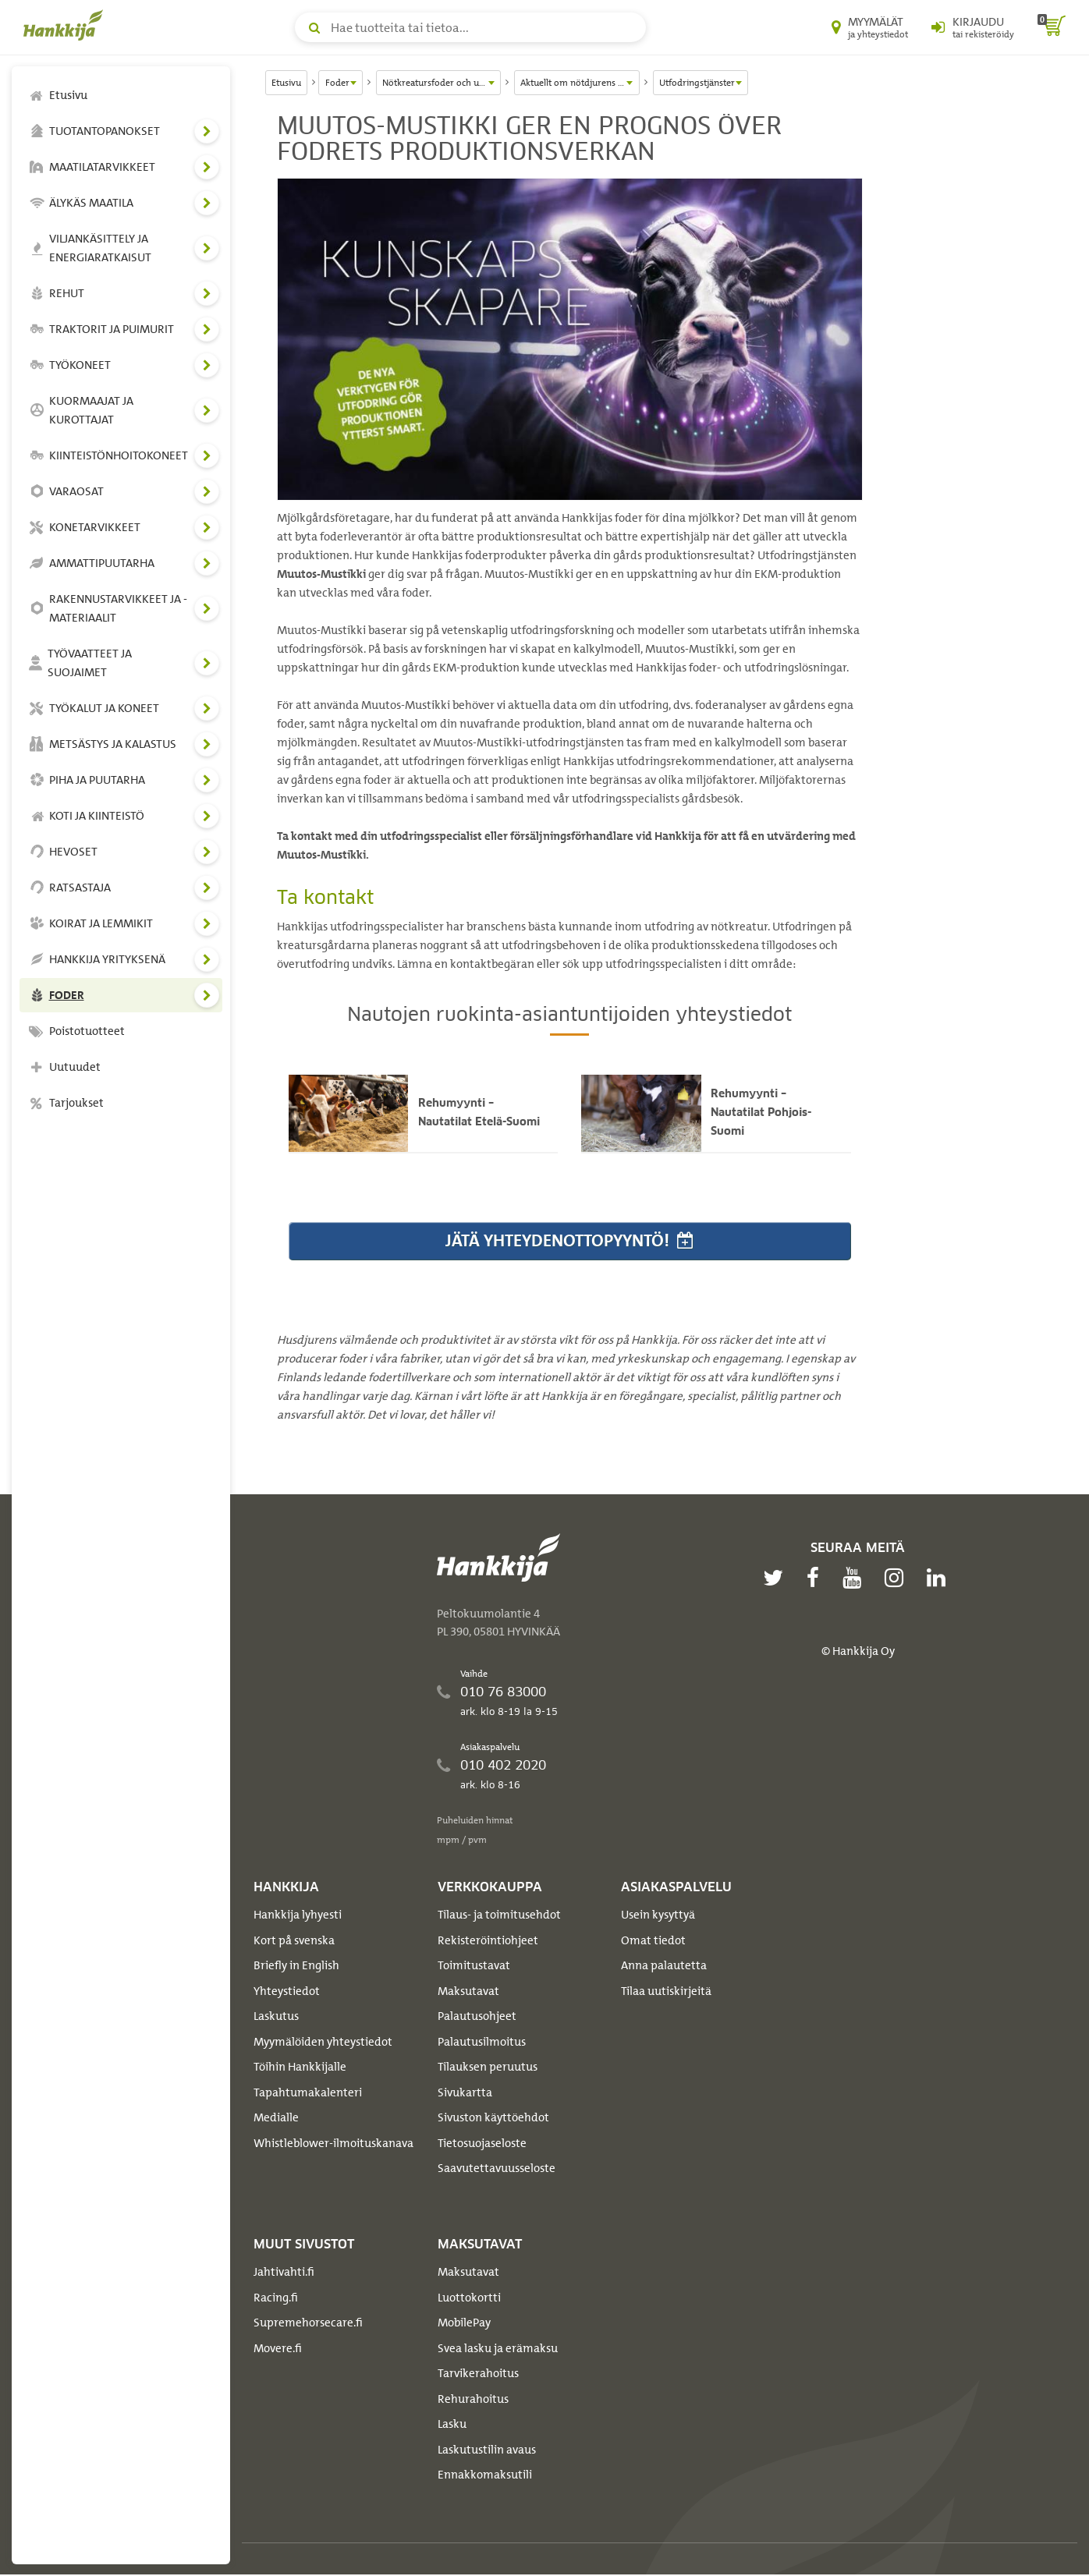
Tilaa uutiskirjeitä (666, 1992)
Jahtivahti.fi (284, 2273)
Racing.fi (276, 2299)
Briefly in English (296, 1967)
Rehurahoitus (473, 2400)
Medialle (276, 2119)
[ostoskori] (1052, 27)
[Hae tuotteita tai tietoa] (470, 27)
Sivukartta (465, 2094)
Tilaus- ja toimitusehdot (499, 1916)
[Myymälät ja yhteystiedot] (870, 27)
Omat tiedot (653, 1942)
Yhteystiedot (287, 1992)
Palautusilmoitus (482, 2043)
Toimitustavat (474, 1967)
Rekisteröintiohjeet (488, 1942)
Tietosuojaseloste (482, 2145)
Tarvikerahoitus (478, 2375)
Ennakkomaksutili (485, 2476)
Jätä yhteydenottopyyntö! (569, 1242)
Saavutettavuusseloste (496, 2169)
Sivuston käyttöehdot (493, 2119)
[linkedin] (940, 1579)
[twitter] (777, 1579)
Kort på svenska (294, 1942)
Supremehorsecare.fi (308, 2324)
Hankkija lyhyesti (298, 1916)
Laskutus (276, 2017)
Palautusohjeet (477, 2017)
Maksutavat (468, 1992)
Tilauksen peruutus (487, 2068)
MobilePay (464, 2324)
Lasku (452, 2425)
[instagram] (898, 1579)
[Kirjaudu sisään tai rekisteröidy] (972, 27)
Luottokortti (469, 2299)
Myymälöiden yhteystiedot (323, 2043)
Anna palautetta (664, 1967)
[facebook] (817, 1579)
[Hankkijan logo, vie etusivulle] (66, 25)
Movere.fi (278, 2350)
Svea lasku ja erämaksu (498, 2350)
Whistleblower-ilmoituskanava (333, 2145)
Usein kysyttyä (658, 1916)
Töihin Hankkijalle (300, 2068)
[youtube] (855, 1579)
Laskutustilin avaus (487, 2451)
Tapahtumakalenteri (308, 2094)
